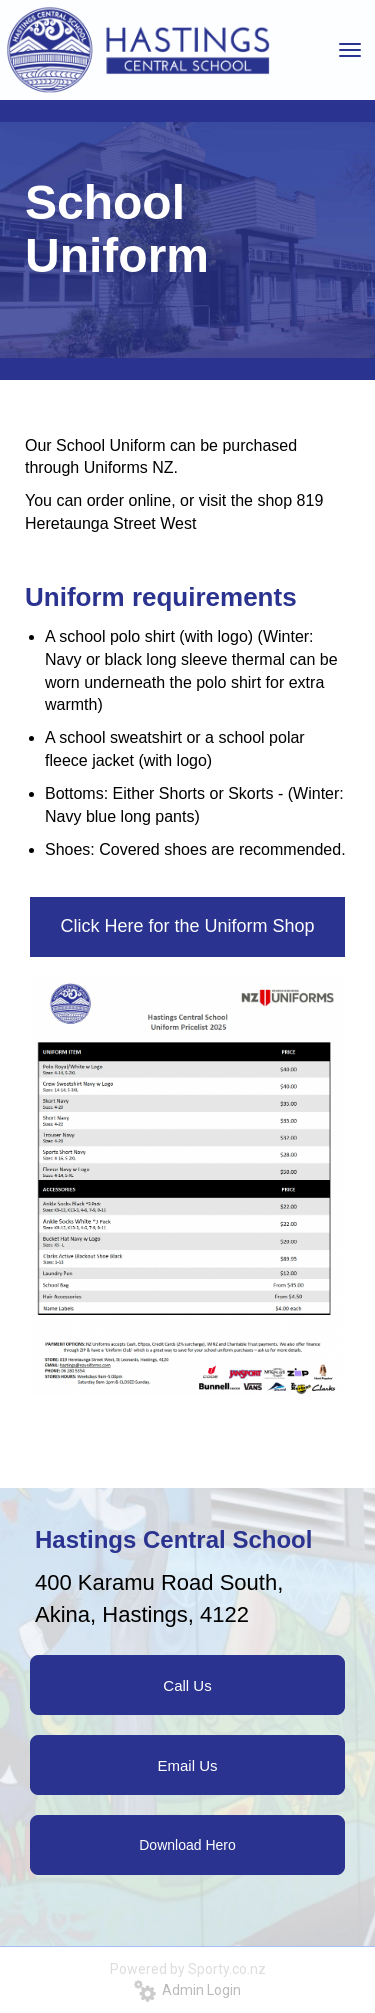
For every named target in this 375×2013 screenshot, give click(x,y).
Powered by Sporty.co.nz (188, 1969)
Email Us (187, 1765)
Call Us (187, 1685)
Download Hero (187, 1845)
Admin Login (187, 1990)
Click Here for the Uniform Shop (187, 926)
